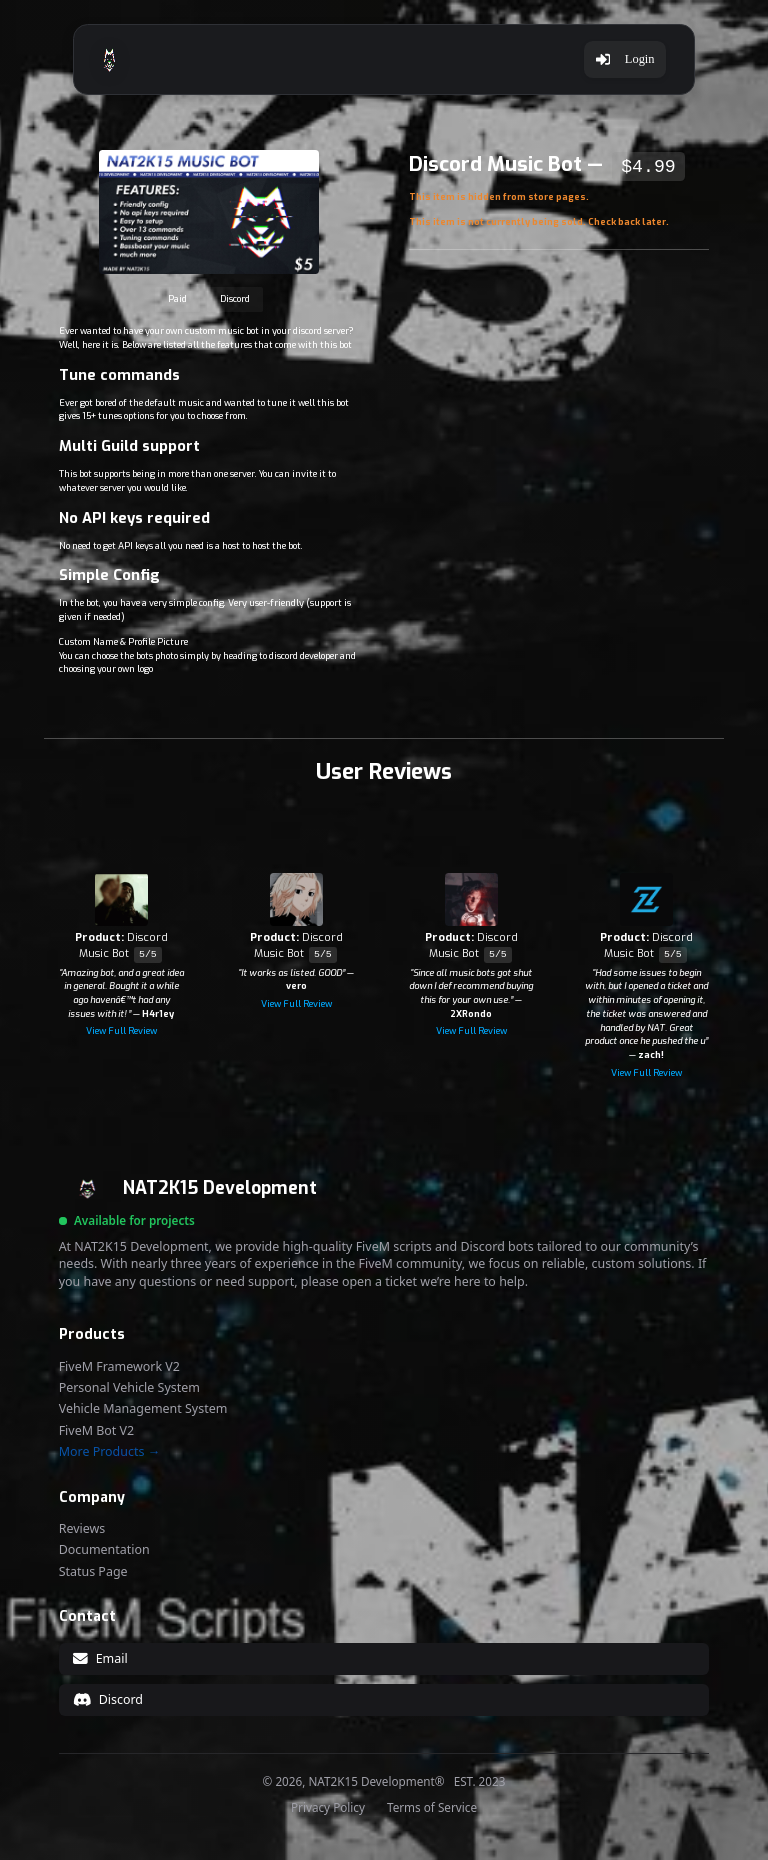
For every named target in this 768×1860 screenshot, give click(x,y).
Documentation (104, 1550)
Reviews (82, 1529)
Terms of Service (432, 1808)
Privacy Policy (328, 1808)
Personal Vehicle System (129, 1388)
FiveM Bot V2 (97, 1431)
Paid (177, 299)
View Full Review (121, 1031)
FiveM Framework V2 (119, 1367)
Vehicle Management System (143, 1409)
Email (100, 1658)
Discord (235, 299)
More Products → (109, 1452)
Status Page (93, 1572)
